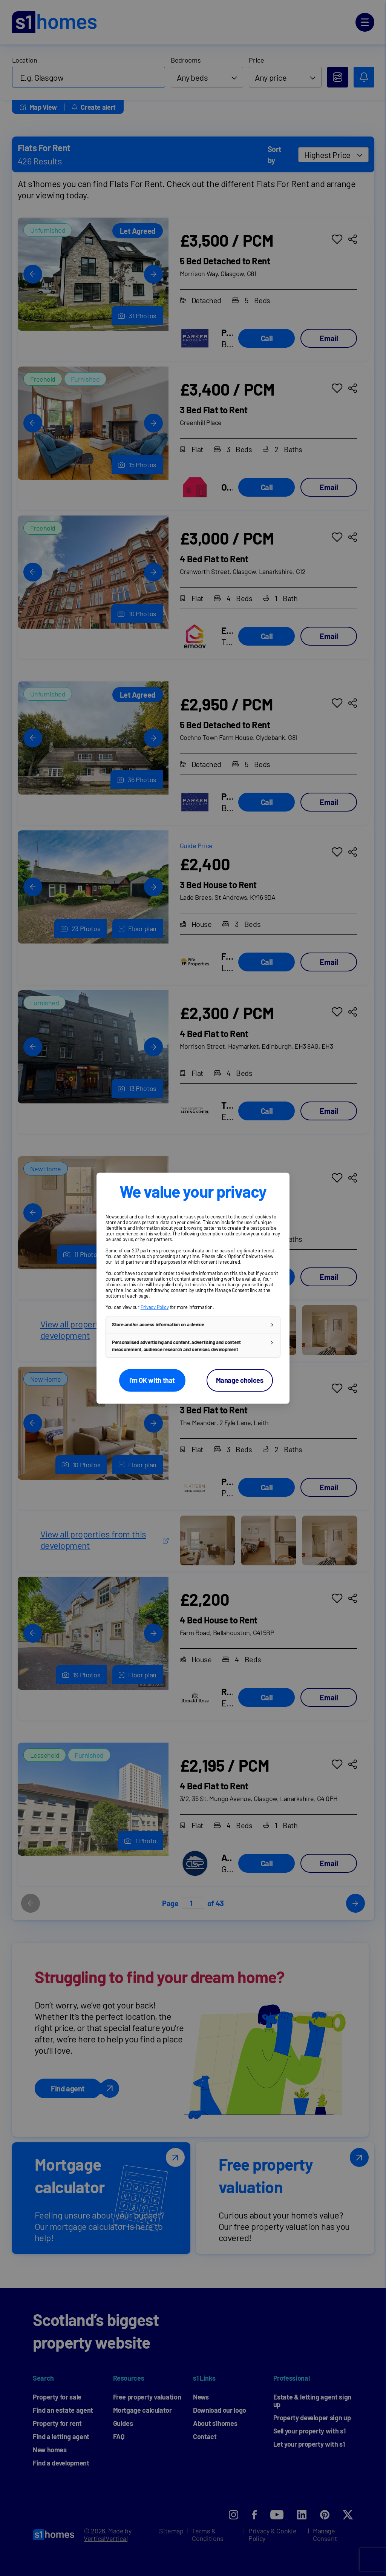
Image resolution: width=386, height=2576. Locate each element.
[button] (193, 1324)
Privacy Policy (155, 1307)
